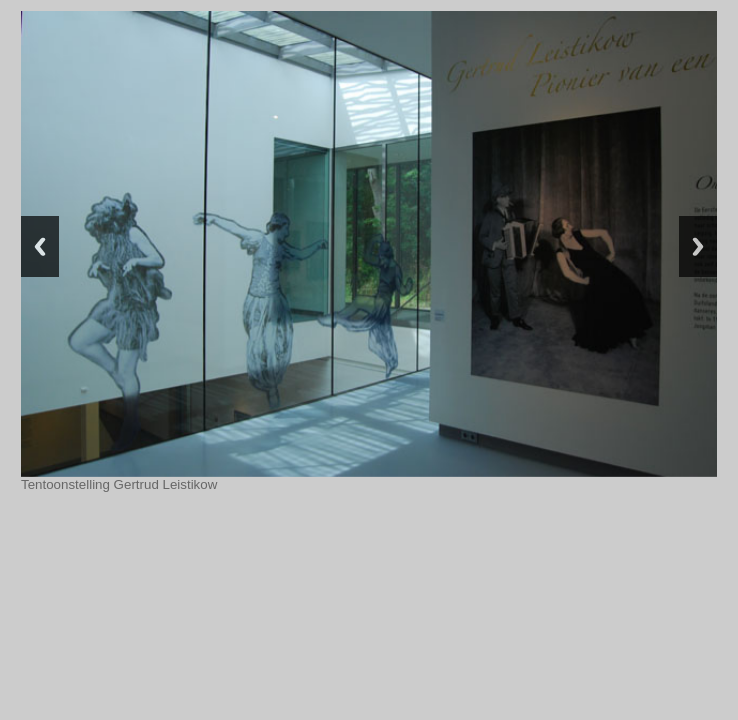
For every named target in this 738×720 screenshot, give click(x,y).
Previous (40, 246)
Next (698, 246)
